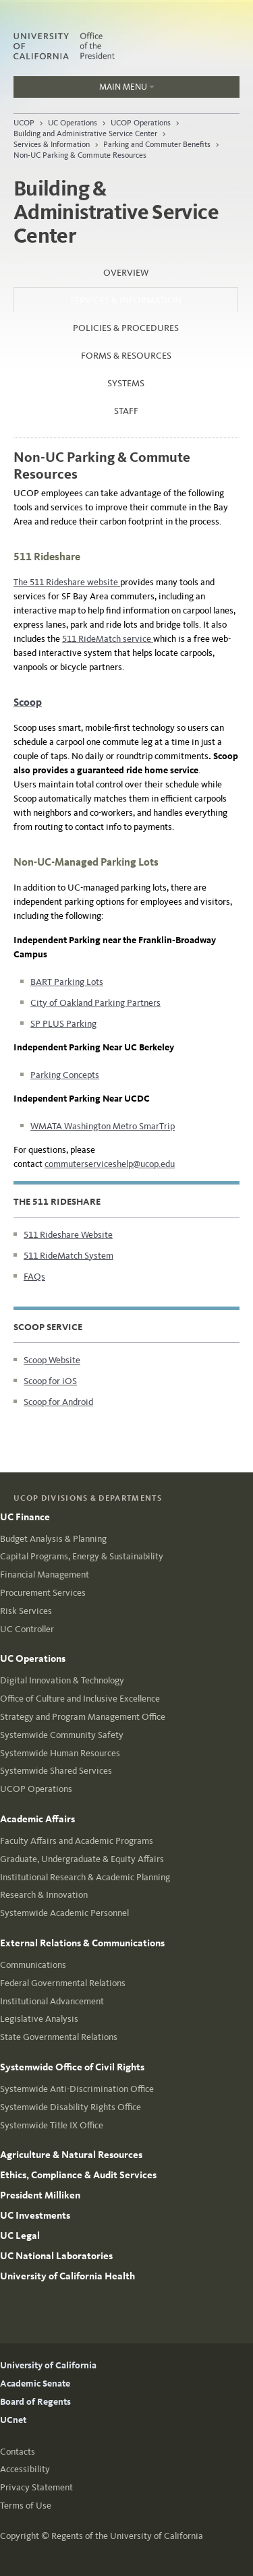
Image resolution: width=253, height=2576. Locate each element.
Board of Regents (35, 2401)
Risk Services (26, 1611)
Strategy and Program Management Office (82, 1717)
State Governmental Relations (58, 2037)
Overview (125, 272)
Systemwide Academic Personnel (64, 1913)
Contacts (17, 2451)
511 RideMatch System (68, 1255)
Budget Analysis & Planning (53, 1539)
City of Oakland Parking (78, 1003)
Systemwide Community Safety (61, 1735)
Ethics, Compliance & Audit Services (78, 2175)
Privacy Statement (36, 2487)
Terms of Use (25, 2505)
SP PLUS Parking (63, 1023)
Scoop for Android (58, 1402)
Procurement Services (43, 1592)
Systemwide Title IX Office (51, 2125)
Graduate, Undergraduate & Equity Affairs (82, 1859)
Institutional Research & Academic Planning (85, 1877)
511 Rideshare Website (68, 1234)
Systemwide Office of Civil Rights (72, 2067)
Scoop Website (52, 1360)
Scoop (27, 702)
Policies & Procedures (126, 328)
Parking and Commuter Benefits (156, 144)
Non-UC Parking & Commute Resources (79, 155)
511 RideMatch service (107, 639)
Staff (126, 411)
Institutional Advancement (52, 2001)
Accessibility (25, 2469)
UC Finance (25, 1517)
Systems (125, 383)
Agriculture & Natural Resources (71, 2155)
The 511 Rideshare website (66, 582)
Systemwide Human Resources (60, 1753)
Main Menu (83, 90)
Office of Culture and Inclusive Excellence (80, 1698)
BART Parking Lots (66, 982)
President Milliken (40, 2195)
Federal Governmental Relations (62, 1983)
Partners (144, 1003)
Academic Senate (35, 2383)
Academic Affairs (37, 1819)
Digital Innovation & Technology (62, 1680)
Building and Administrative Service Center (85, 133)
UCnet (13, 2420)
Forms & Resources (126, 355)
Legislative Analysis (39, 2019)
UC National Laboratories (56, 2256)
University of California (48, 2365)
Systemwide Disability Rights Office (70, 2107)
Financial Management (44, 1574)
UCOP (23, 122)
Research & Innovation (44, 1894)
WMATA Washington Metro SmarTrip (102, 1126)
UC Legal (20, 2235)
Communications (33, 1965)
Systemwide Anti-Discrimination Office (77, 2089)
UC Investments (35, 2215)
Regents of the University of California (127, 2536)
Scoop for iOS (50, 1381)
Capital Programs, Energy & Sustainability (81, 1556)
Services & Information (51, 144)
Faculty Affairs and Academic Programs (76, 1841)
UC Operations (72, 122)
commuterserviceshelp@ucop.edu (110, 1164)
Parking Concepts (64, 1075)
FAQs (34, 1276)
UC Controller (27, 1629)
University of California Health (67, 2276)
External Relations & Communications (82, 1943)
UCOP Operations (141, 122)
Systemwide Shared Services (56, 1770)
